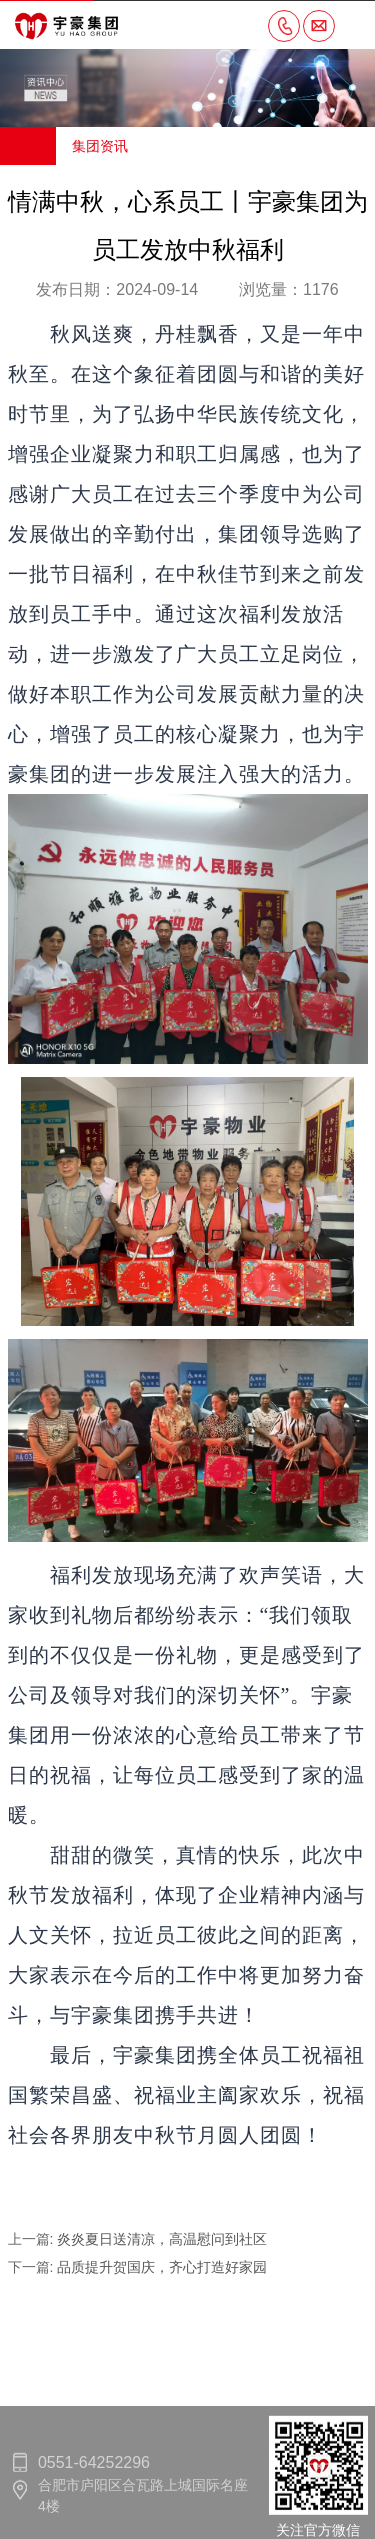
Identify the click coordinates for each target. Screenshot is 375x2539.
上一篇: (33, 2239)
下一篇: (33, 2267)
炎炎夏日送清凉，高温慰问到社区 (162, 2239)
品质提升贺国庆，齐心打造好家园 (162, 2267)
